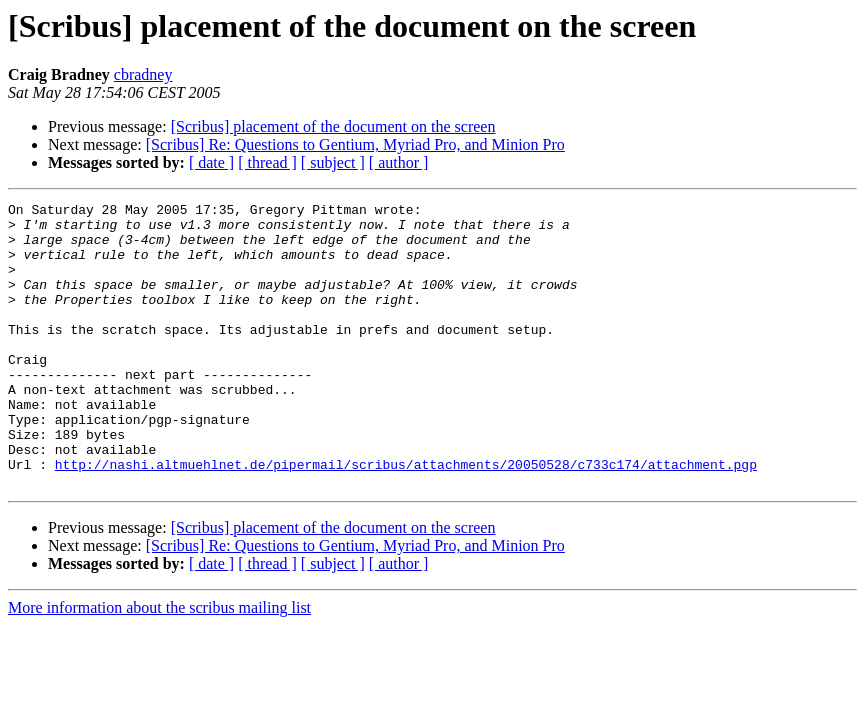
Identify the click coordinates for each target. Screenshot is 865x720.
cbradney (143, 74)
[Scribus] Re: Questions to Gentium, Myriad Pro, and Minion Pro (355, 144)
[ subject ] (333, 162)
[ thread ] (267, 162)
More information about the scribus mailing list (159, 664)
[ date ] (211, 162)
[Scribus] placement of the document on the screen (333, 126)
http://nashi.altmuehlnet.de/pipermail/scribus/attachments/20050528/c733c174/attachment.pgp (406, 518)
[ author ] (399, 162)
